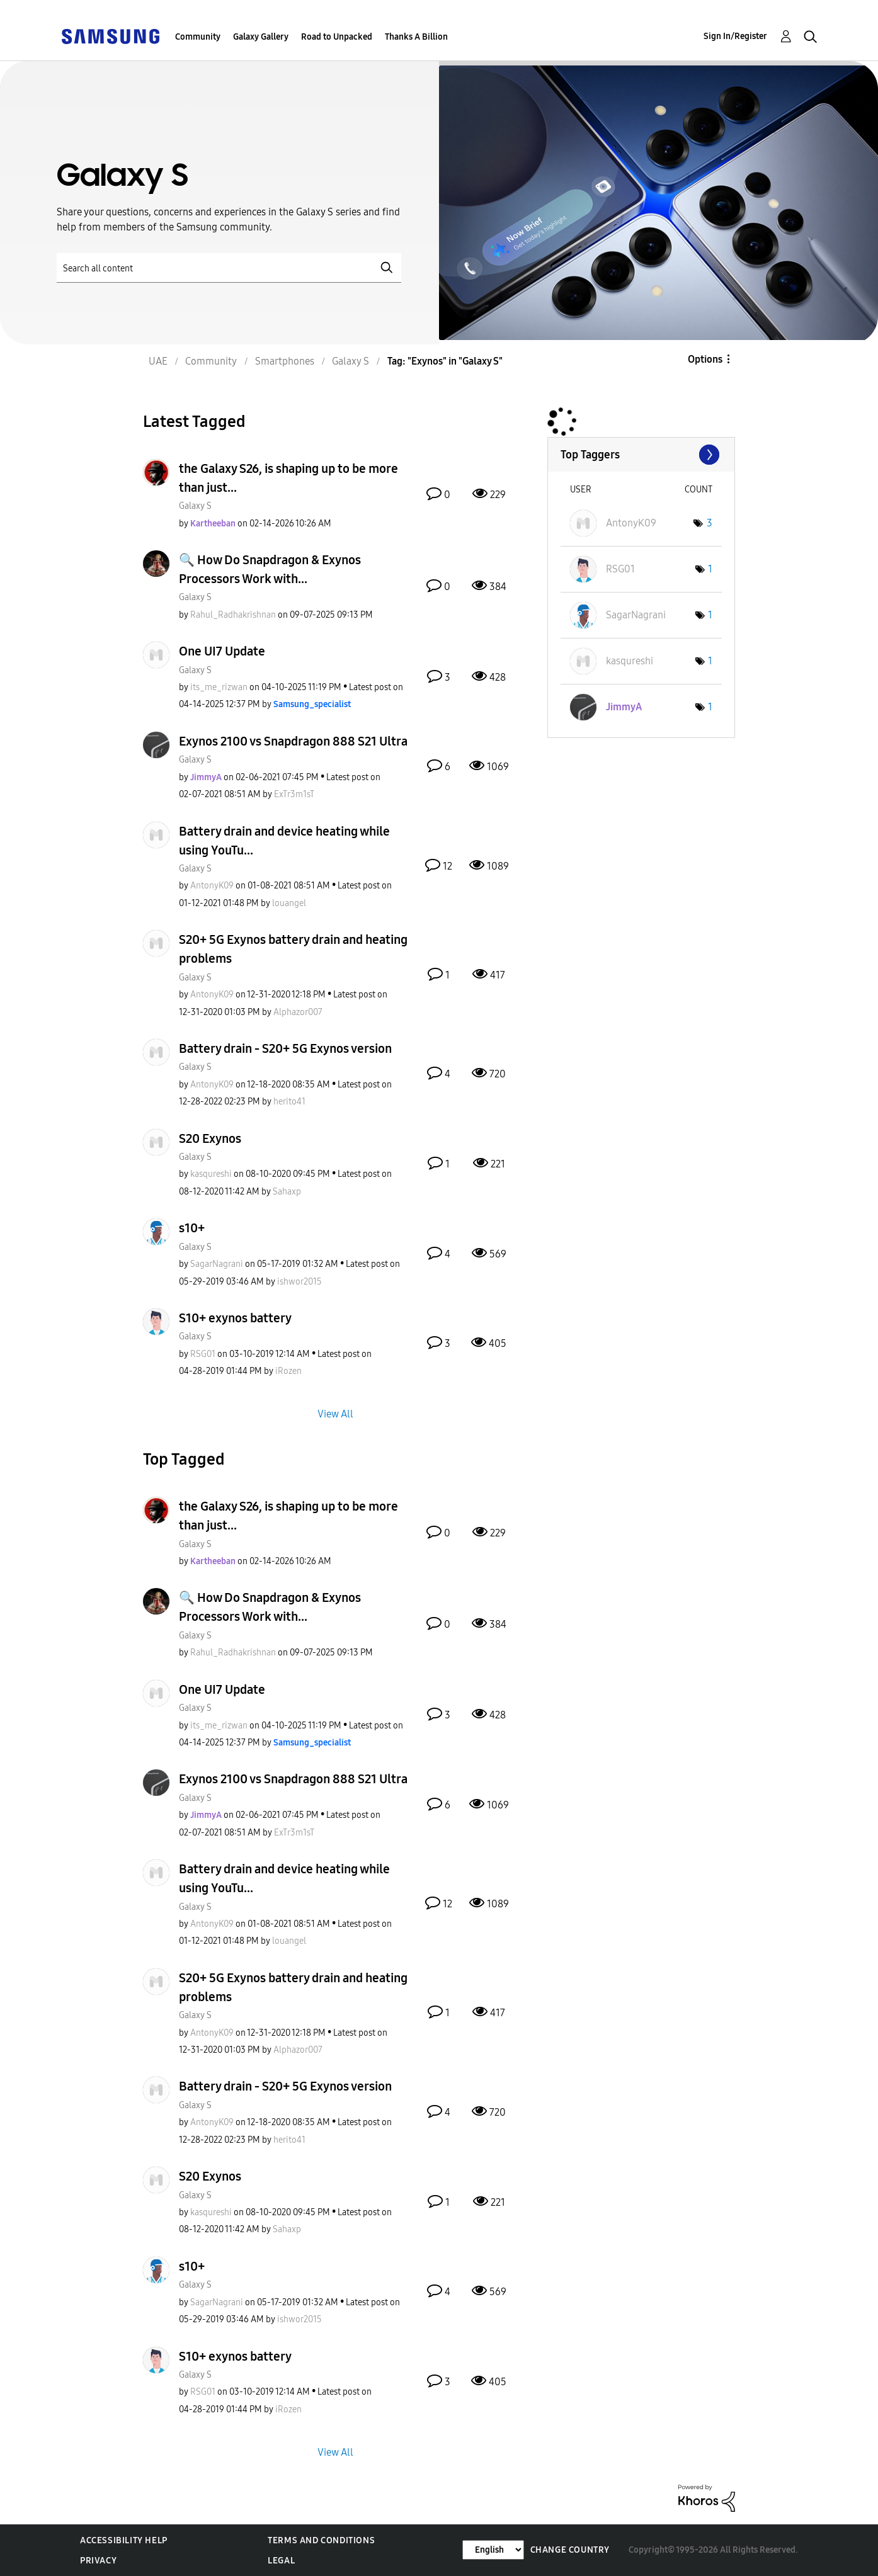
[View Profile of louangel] (289, 903)
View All (335, 1414)
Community (197, 36)
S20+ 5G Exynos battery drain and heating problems (293, 949)
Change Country (570, 2550)
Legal (281, 2560)
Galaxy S (195, 506)
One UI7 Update (222, 651)
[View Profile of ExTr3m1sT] (294, 794)
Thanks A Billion (416, 36)
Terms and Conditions (321, 2540)
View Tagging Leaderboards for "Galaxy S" (641, 455)
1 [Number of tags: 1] (710, 569)
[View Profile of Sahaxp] (287, 1191)
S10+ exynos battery (235, 1317)
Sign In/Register (735, 36)
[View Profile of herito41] (289, 1101)
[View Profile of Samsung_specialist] (312, 704)
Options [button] (705, 359)
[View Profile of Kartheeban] (213, 523)
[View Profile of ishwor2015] (299, 1281)
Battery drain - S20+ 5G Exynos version (285, 1048)
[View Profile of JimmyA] (206, 777)
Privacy (98, 2560)
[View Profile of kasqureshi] (211, 1174)
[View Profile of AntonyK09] (212, 885)
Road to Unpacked (336, 36)
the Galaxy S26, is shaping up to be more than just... (288, 478)
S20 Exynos (210, 1138)
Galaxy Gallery (260, 36)
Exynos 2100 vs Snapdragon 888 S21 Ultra (293, 741)
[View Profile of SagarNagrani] (216, 1264)
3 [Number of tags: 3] (709, 523)
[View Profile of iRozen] (288, 1371)
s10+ (192, 1227)
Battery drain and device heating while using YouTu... (284, 841)
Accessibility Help (124, 2540)
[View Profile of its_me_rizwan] (219, 687)
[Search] (229, 268)
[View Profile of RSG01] (202, 1354)
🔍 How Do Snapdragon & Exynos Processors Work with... (270, 569)
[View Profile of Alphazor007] (297, 1012)
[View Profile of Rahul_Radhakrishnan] (233, 615)
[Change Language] (493, 2550)
